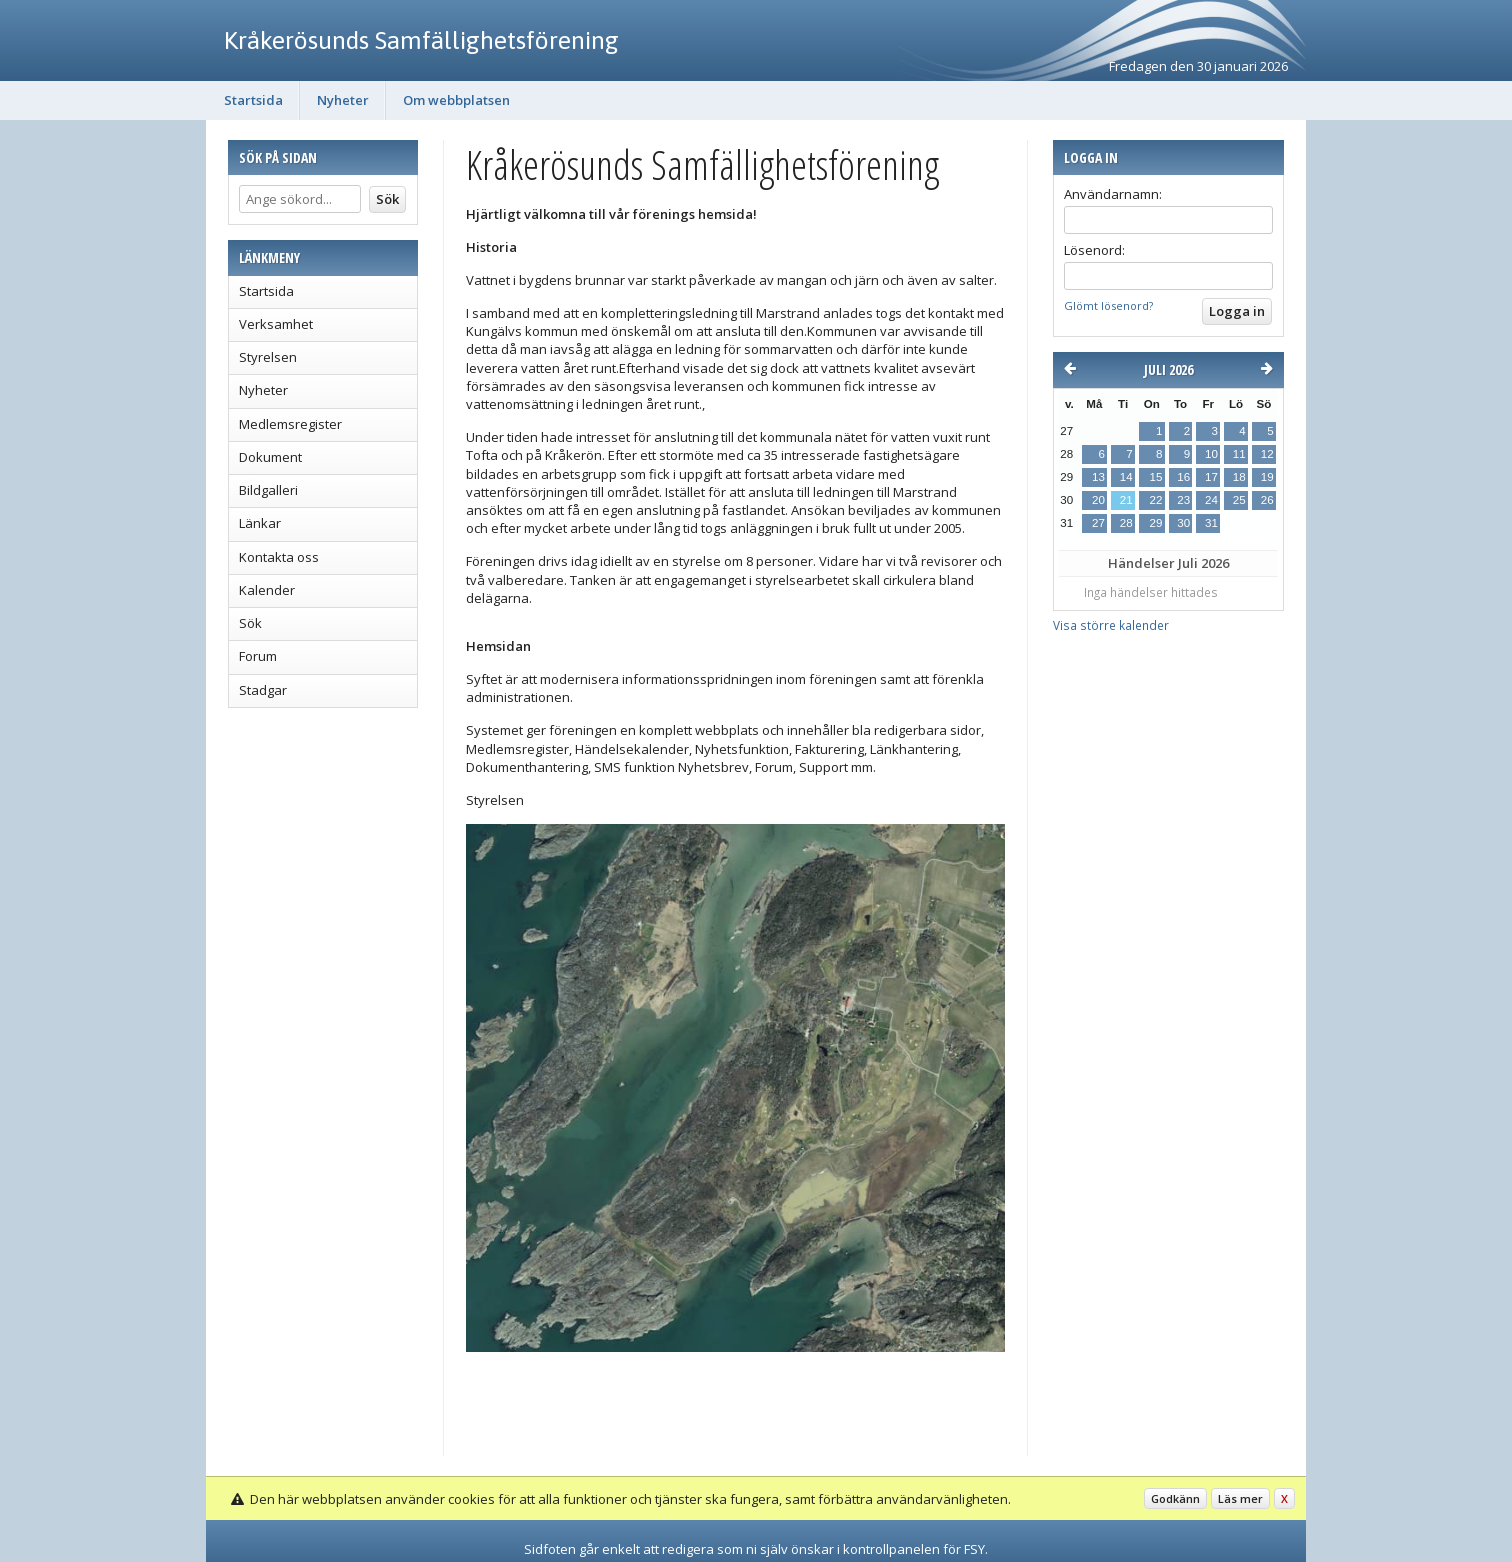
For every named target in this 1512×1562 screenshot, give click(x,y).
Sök (250, 623)
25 (1239, 500)
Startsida (253, 100)
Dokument (270, 457)
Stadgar (263, 690)
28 (1126, 523)
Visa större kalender (1111, 625)
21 (1126, 500)
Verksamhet (276, 324)
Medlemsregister (290, 424)
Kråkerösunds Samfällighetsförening (421, 40)
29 (1155, 523)
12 (1267, 454)
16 (1183, 477)
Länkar (260, 523)
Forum (258, 656)
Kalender (267, 590)
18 (1239, 477)
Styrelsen (268, 357)
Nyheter (343, 100)
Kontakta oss (279, 557)
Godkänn (1175, 1498)
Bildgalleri (268, 490)
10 (1211, 454)
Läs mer (1240, 1498)
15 (1155, 477)
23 (1183, 500)
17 (1211, 477)
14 (1126, 477)
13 (1098, 477)
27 (1098, 523)
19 (1267, 477)
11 (1239, 454)
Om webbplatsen (456, 100)
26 (1267, 500)
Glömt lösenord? (1108, 305)
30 (1183, 523)
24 (1211, 500)
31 (1211, 523)
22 (1155, 500)
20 (1098, 500)
